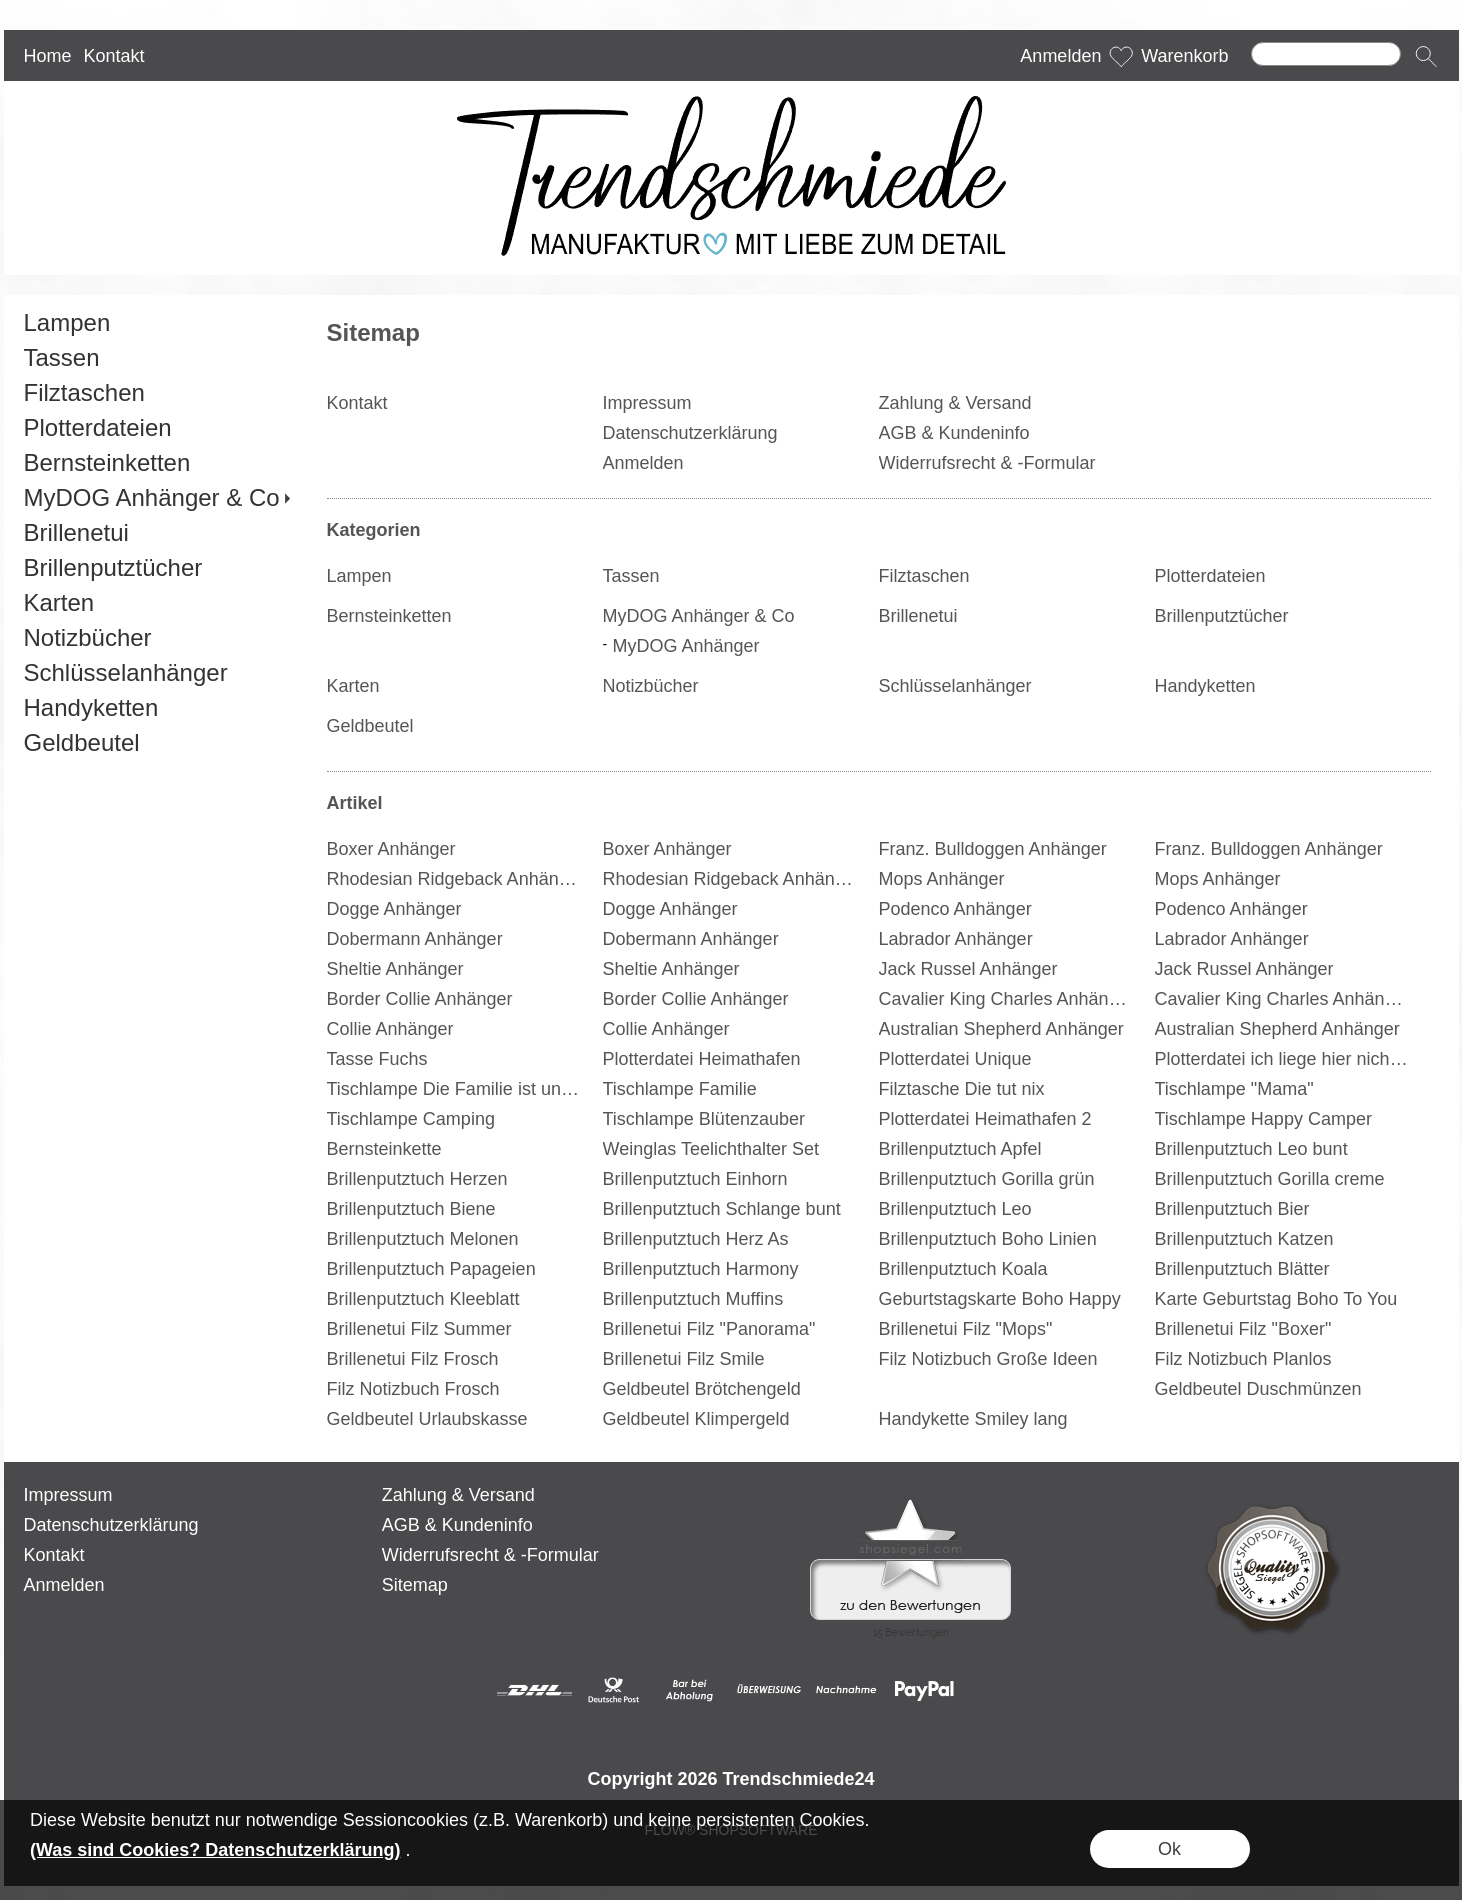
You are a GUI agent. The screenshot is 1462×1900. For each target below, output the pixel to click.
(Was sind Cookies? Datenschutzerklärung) (215, 1850)
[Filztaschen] (156, 392)
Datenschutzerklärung (111, 1525)
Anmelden (1060, 56)
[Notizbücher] (156, 637)
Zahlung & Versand (458, 1495)
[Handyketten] (156, 707)
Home (48, 56)
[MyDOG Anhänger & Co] (156, 497)
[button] (1426, 56)
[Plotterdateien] (156, 427)
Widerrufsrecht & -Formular (490, 1555)
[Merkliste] (1121, 56)
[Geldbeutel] (156, 742)
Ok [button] (1169, 1849)
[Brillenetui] (156, 532)
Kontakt (113, 56)
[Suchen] (1326, 54)
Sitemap (415, 1585)
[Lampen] (156, 322)
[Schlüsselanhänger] (156, 672)
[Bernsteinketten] (156, 462)
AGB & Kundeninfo (457, 1525)
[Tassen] (156, 357)
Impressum (68, 1495)
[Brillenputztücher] (156, 567)
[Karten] (156, 602)
